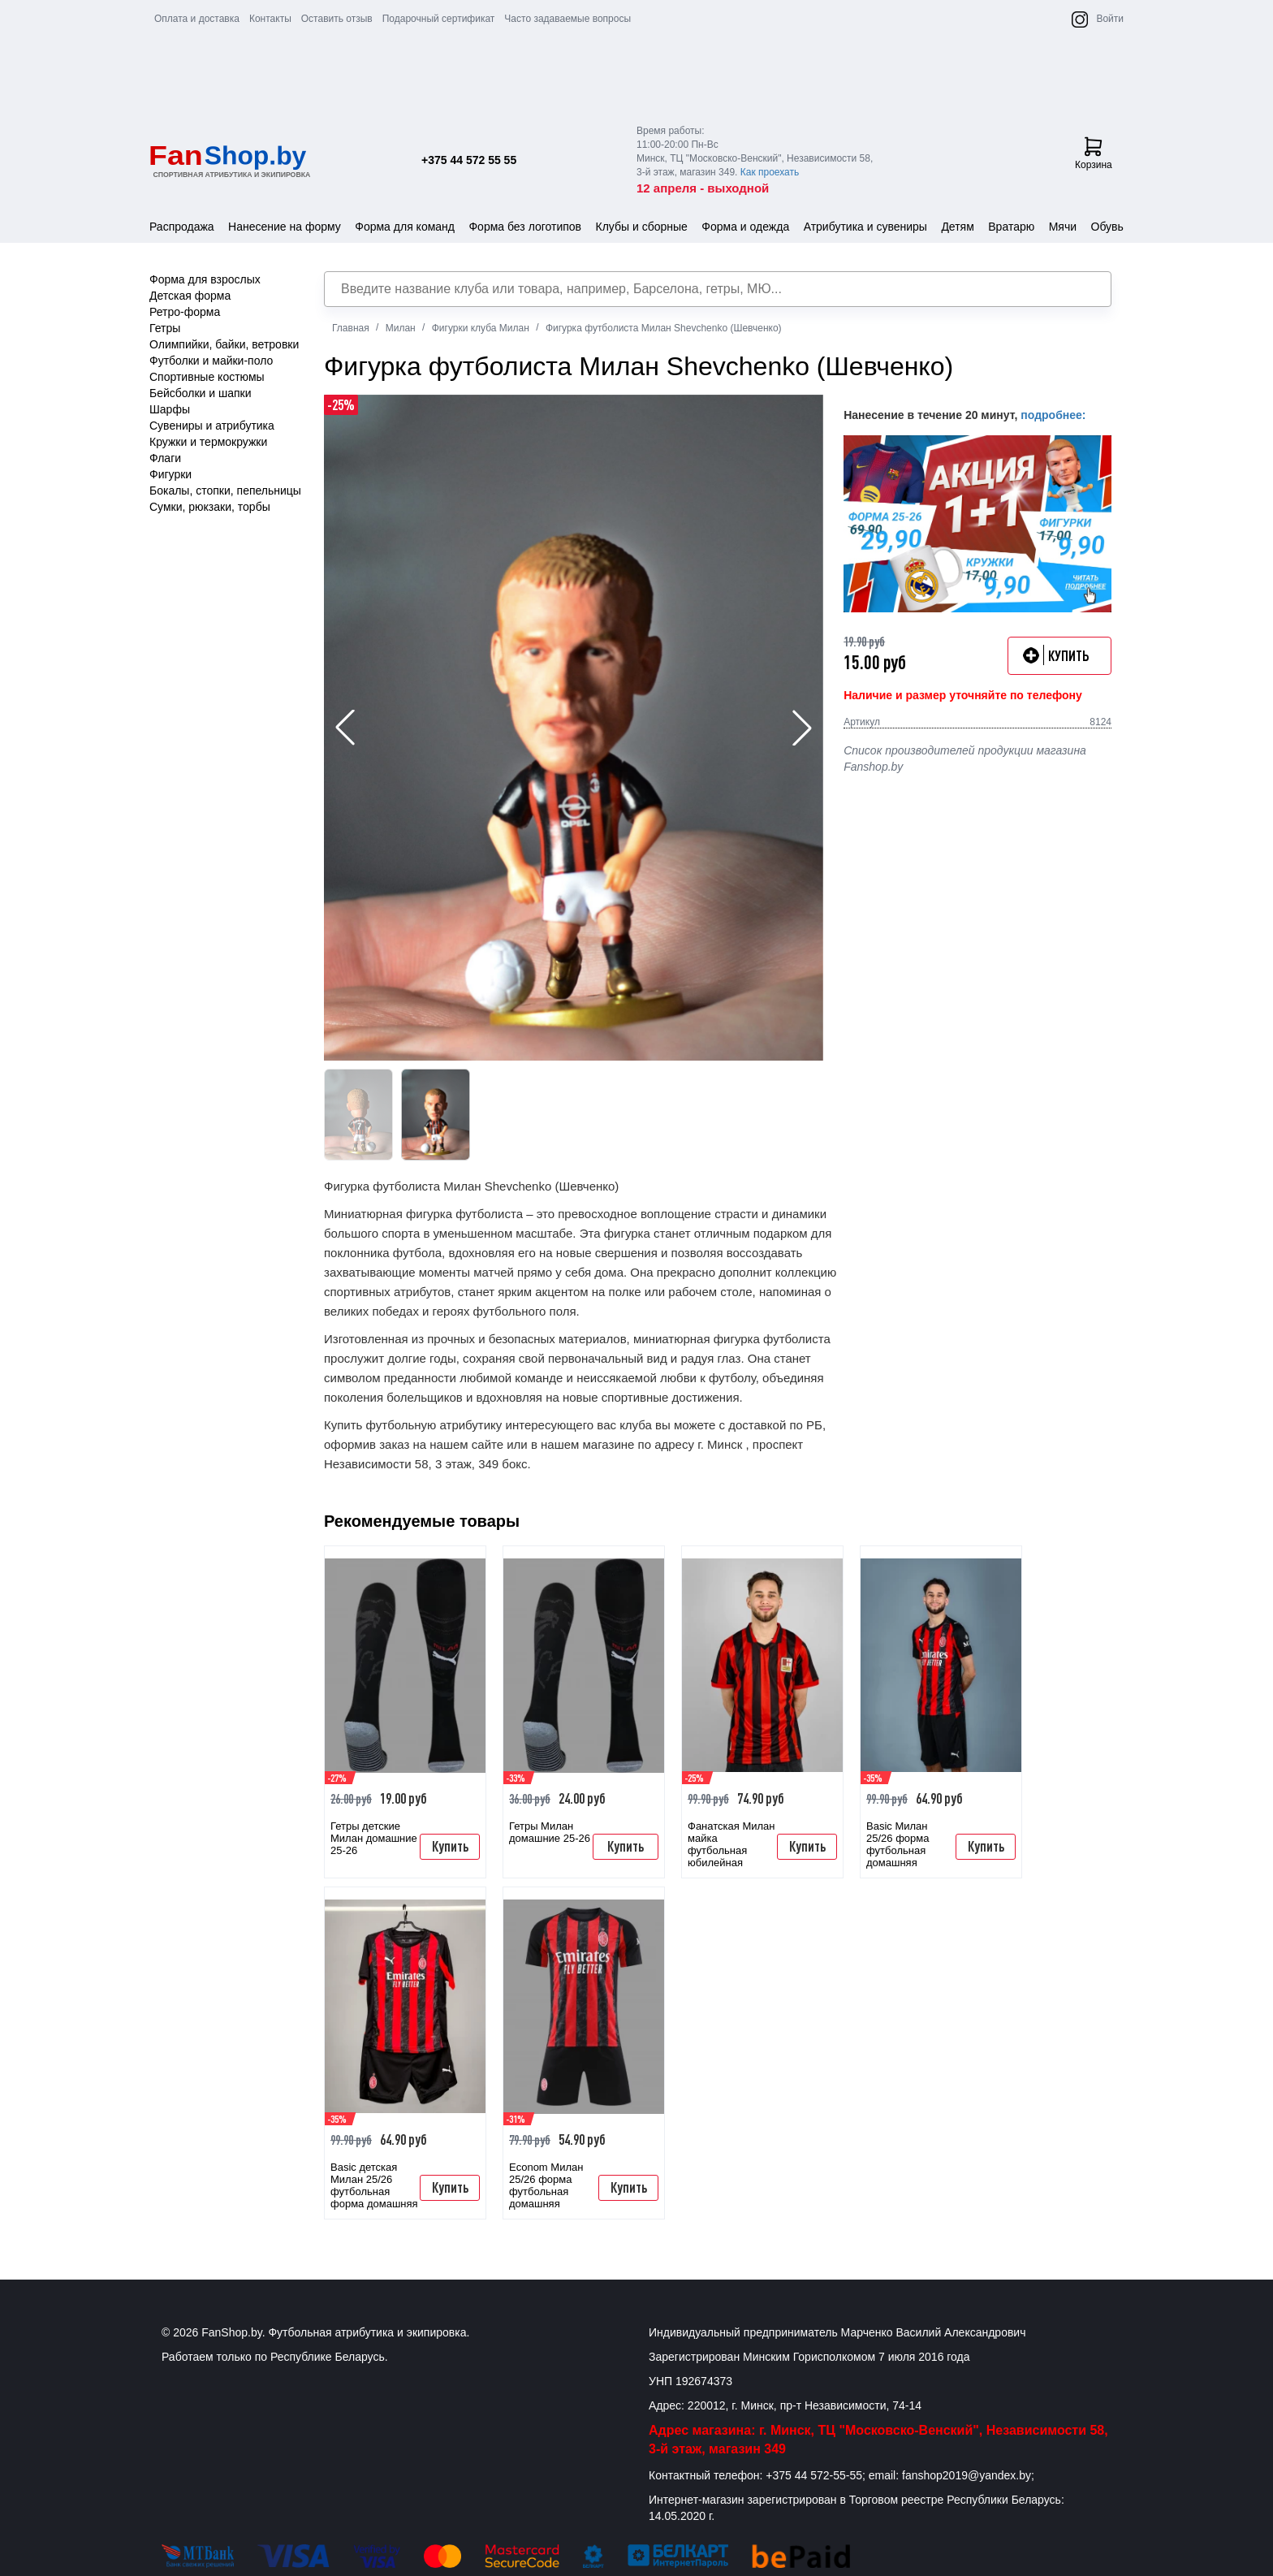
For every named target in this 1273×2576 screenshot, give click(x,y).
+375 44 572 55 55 (468, 159)
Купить (450, 1846)
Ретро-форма (184, 311)
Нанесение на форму (284, 226)
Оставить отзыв (337, 18)
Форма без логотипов (524, 226)
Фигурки (170, 474)
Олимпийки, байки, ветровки (224, 344)
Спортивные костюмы (207, 376)
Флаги (165, 458)
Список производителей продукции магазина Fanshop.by (965, 758)
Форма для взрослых (205, 279)
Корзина (1093, 153)
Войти (1110, 18)
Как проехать (770, 172)
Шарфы (169, 409)
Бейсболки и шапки (200, 393)
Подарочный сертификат (438, 18)
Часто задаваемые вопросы (567, 18)
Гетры (164, 328)
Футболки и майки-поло (211, 360)
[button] (802, 728)
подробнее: (1053, 414)
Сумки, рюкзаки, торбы (209, 506)
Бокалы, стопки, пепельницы (225, 490)
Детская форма (190, 295)
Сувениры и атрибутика (211, 425)
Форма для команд (405, 226)
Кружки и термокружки (208, 441)
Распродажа (181, 226)
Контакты (270, 18)
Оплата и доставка (196, 18)
